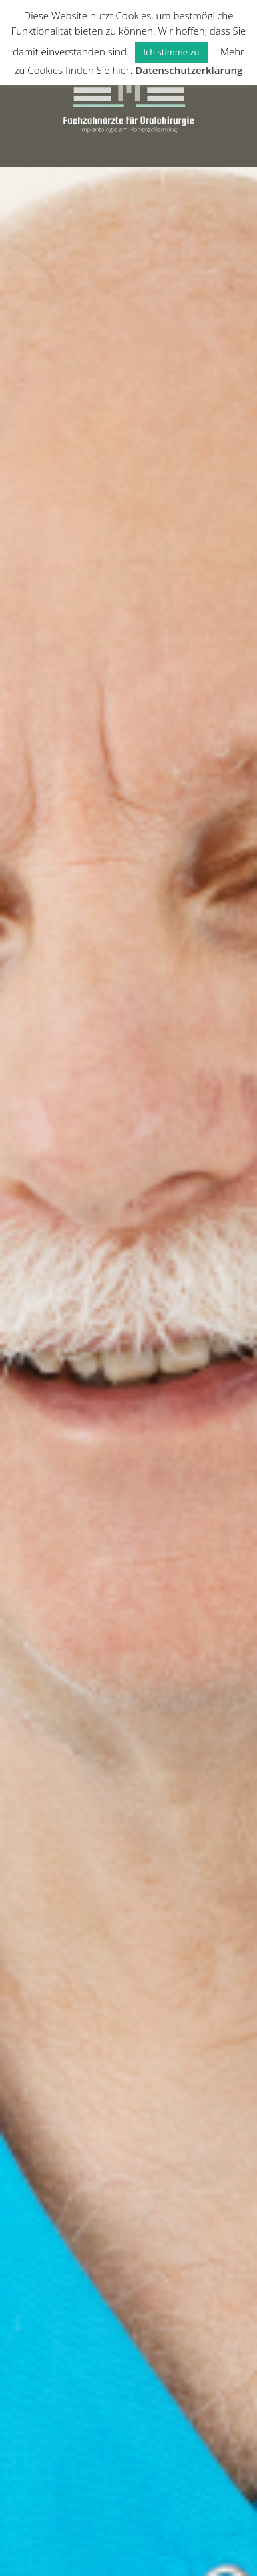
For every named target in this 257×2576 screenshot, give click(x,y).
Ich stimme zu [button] (171, 52)
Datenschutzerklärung (188, 70)
